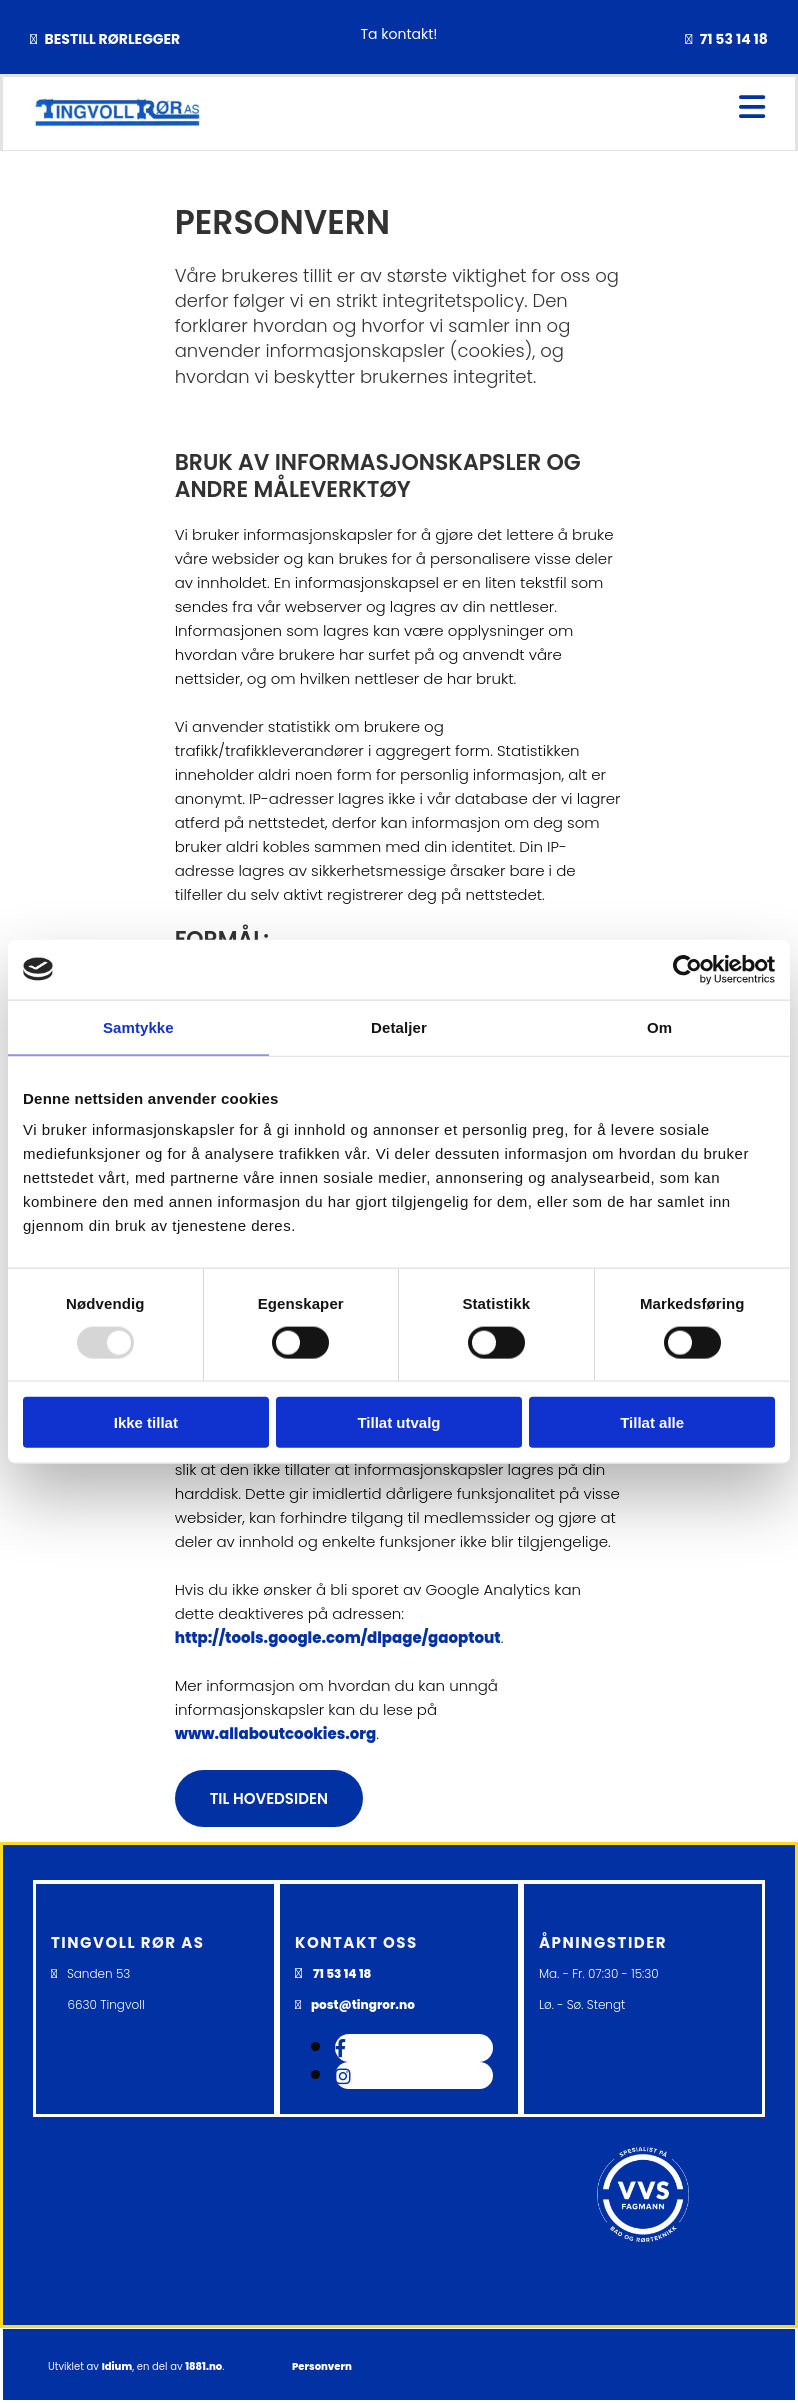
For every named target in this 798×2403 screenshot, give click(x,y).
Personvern (322, 2366)
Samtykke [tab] (138, 1026)
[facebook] (340, 2048)
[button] (269, 1798)
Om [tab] (659, 1026)
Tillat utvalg (398, 1422)
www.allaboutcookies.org (276, 1733)
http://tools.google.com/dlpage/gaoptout (338, 1637)
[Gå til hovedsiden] (117, 121)
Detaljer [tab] (399, 1026)
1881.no (203, 2366)
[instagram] (343, 2076)
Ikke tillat (146, 1422)
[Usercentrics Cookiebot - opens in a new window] (687, 969)
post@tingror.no (363, 2004)
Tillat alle (652, 1422)
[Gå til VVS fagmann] (643, 2276)
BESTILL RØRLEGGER (112, 39)
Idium (117, 2366)
